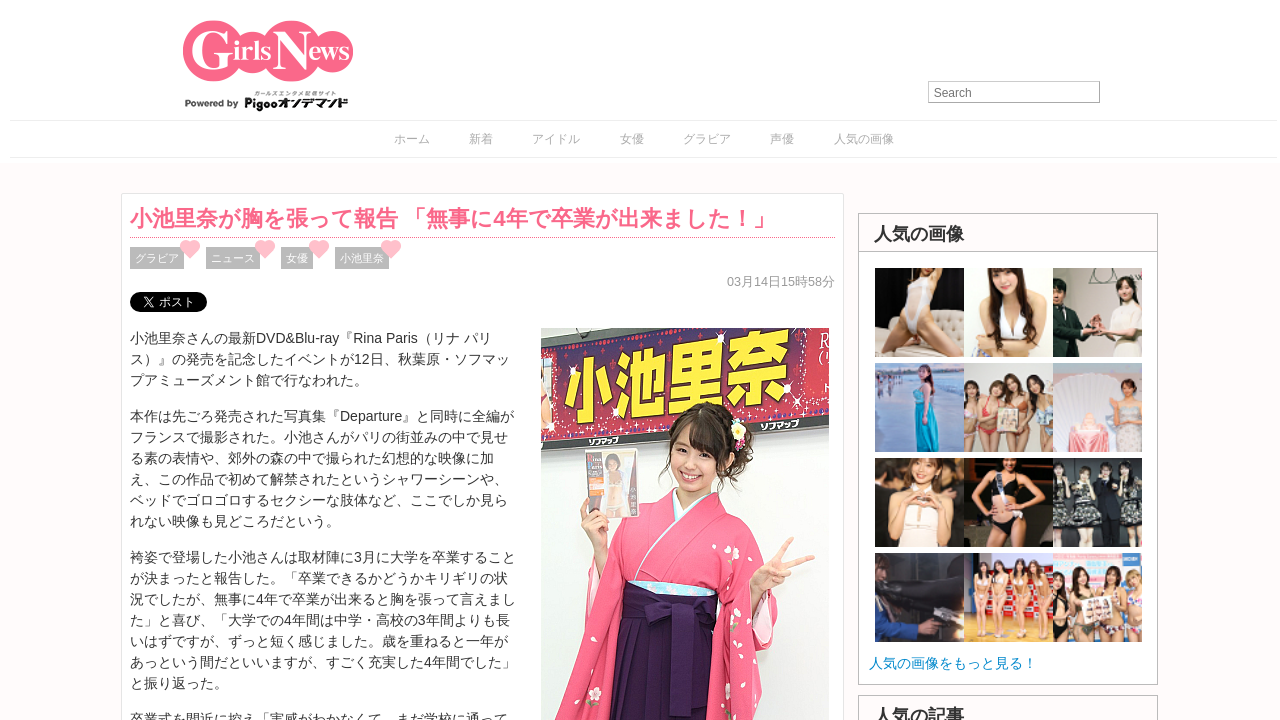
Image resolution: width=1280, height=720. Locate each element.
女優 (632, 139)
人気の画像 (864, 139)
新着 (481, 139)
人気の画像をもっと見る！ (953, 663)
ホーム (412, 139)
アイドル (556, 139)
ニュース (233, 258)
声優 (782, 139)
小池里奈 (362, 258)
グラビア (707, 139)
